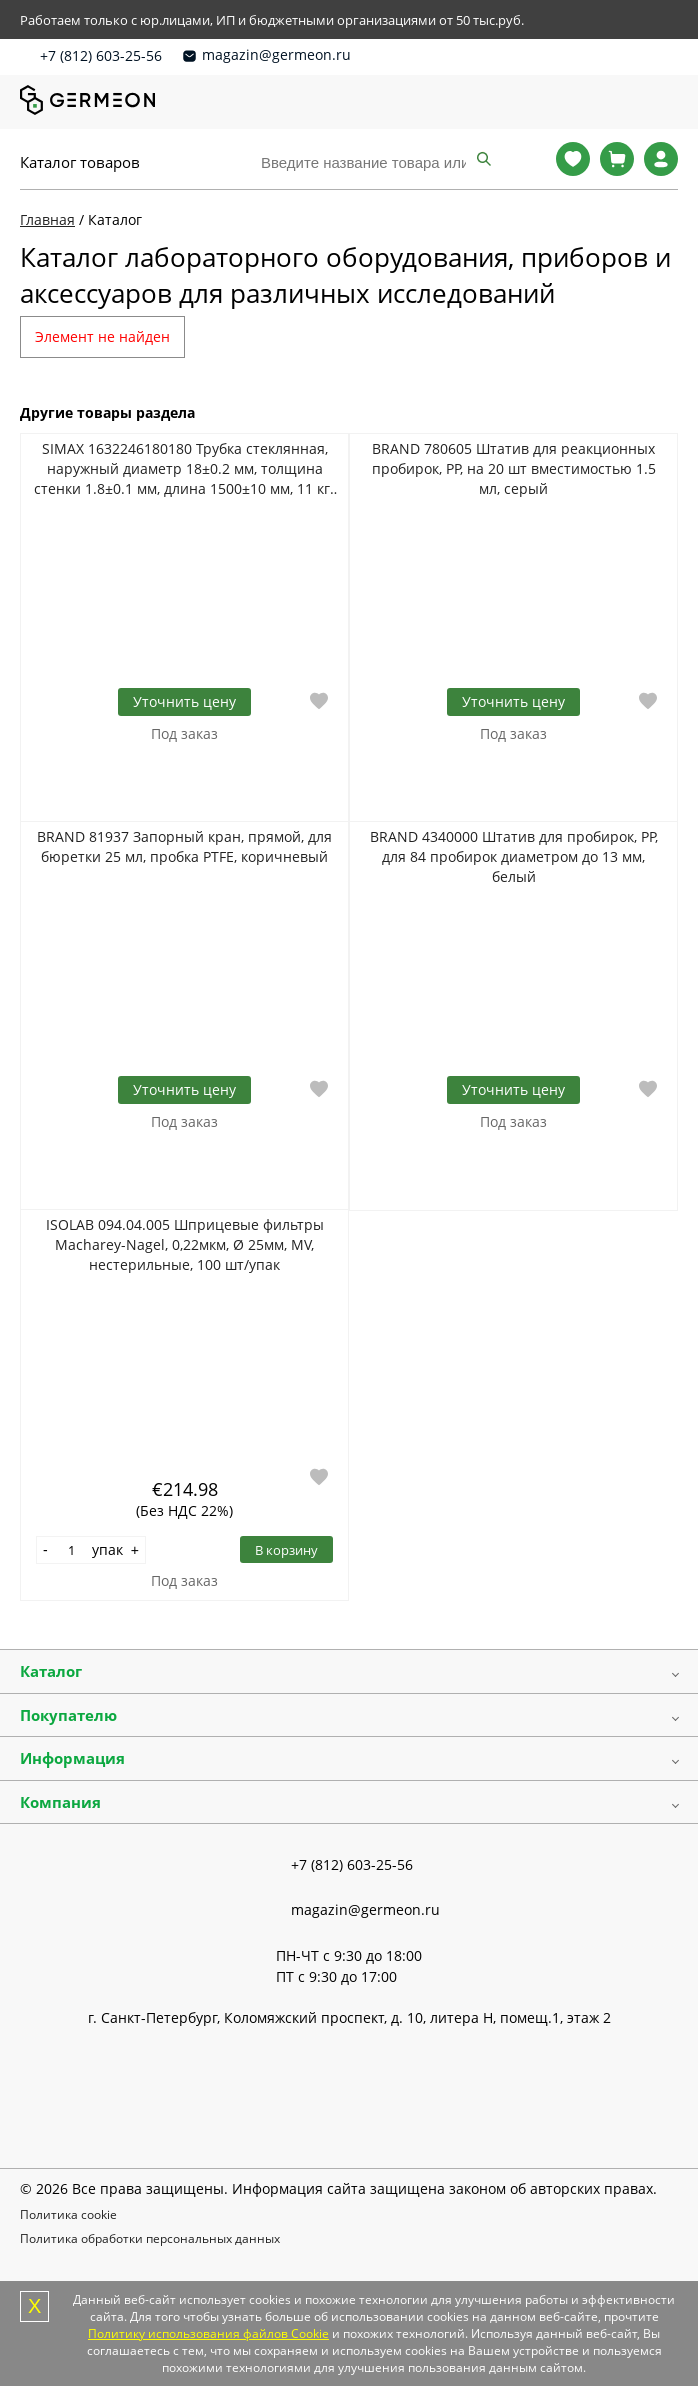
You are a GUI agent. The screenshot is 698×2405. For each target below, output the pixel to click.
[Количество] (72, 1550)
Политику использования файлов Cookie (208, 2333)
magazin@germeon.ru (276, 54)
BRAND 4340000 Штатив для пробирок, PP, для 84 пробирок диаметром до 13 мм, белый (514, 856)
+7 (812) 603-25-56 (101, 55)
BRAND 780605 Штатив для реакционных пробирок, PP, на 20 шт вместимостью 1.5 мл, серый (514, 468)
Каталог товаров (80, 162)
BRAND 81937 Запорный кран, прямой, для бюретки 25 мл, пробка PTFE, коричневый (184, 846)
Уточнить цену (184, 701)
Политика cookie (68, 2214)
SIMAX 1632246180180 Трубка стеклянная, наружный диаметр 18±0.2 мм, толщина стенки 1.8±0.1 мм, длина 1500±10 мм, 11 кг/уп (184, 469)
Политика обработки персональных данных (150, 2238)
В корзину (286, 1550)
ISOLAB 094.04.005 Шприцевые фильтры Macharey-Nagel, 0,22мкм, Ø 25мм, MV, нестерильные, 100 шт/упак (185, 1244)
